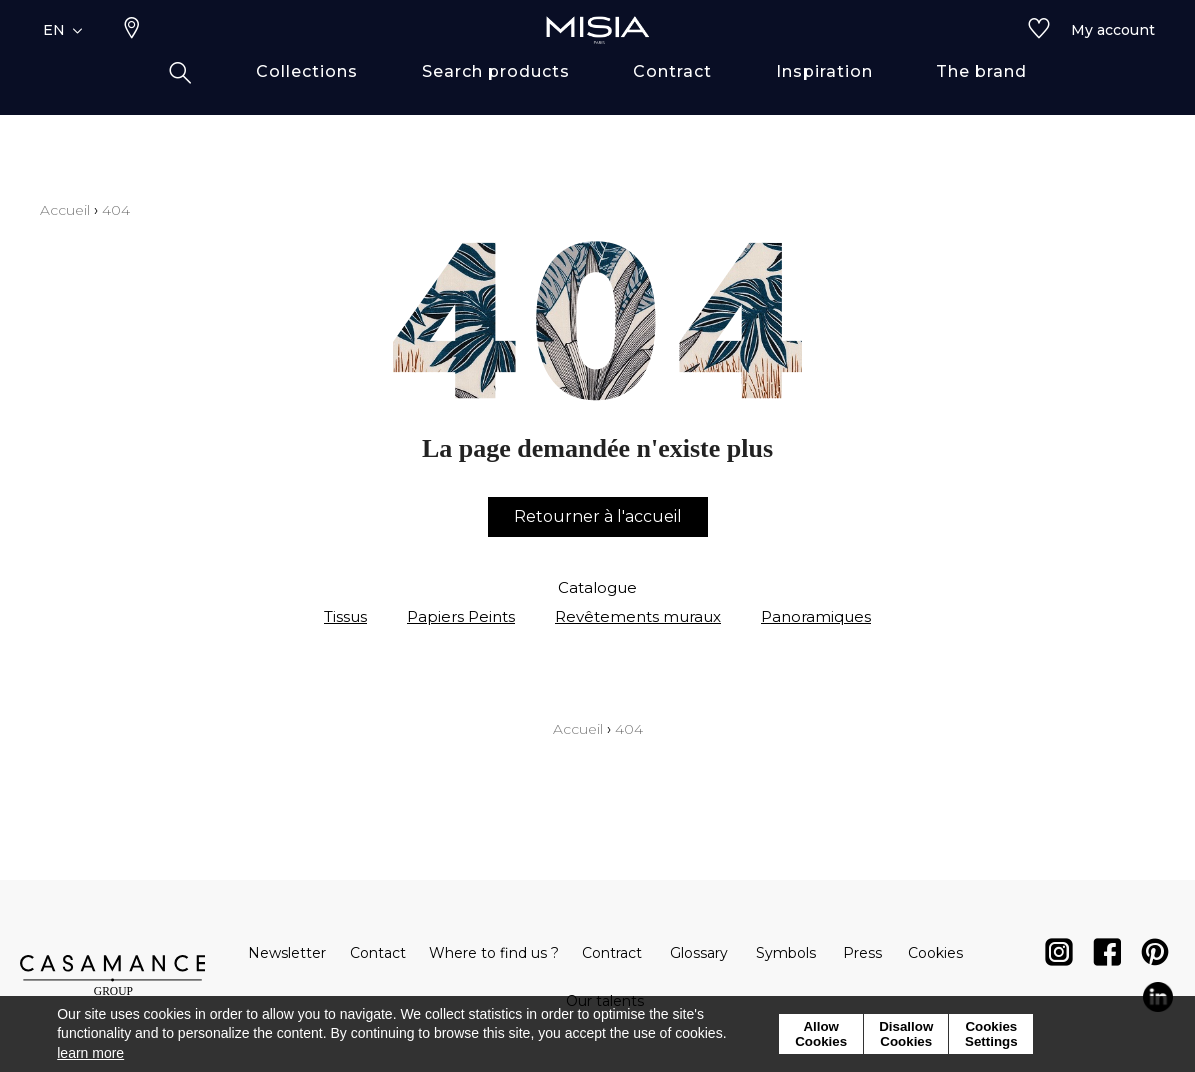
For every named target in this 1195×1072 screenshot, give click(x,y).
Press (862, 953)
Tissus (345, 616)
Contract (612, 953)
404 (116, 210)
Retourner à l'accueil (598, 516)
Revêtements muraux (638, 616)
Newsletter (287, 953)
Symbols (786, 953)
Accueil (65, 210)
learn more (90, 1053)
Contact (378, 953)
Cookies (935, 953)
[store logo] (598, 62)
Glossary (699, 953)
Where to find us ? (494, 953)
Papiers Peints (461, 616)
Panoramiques (816, 616)
